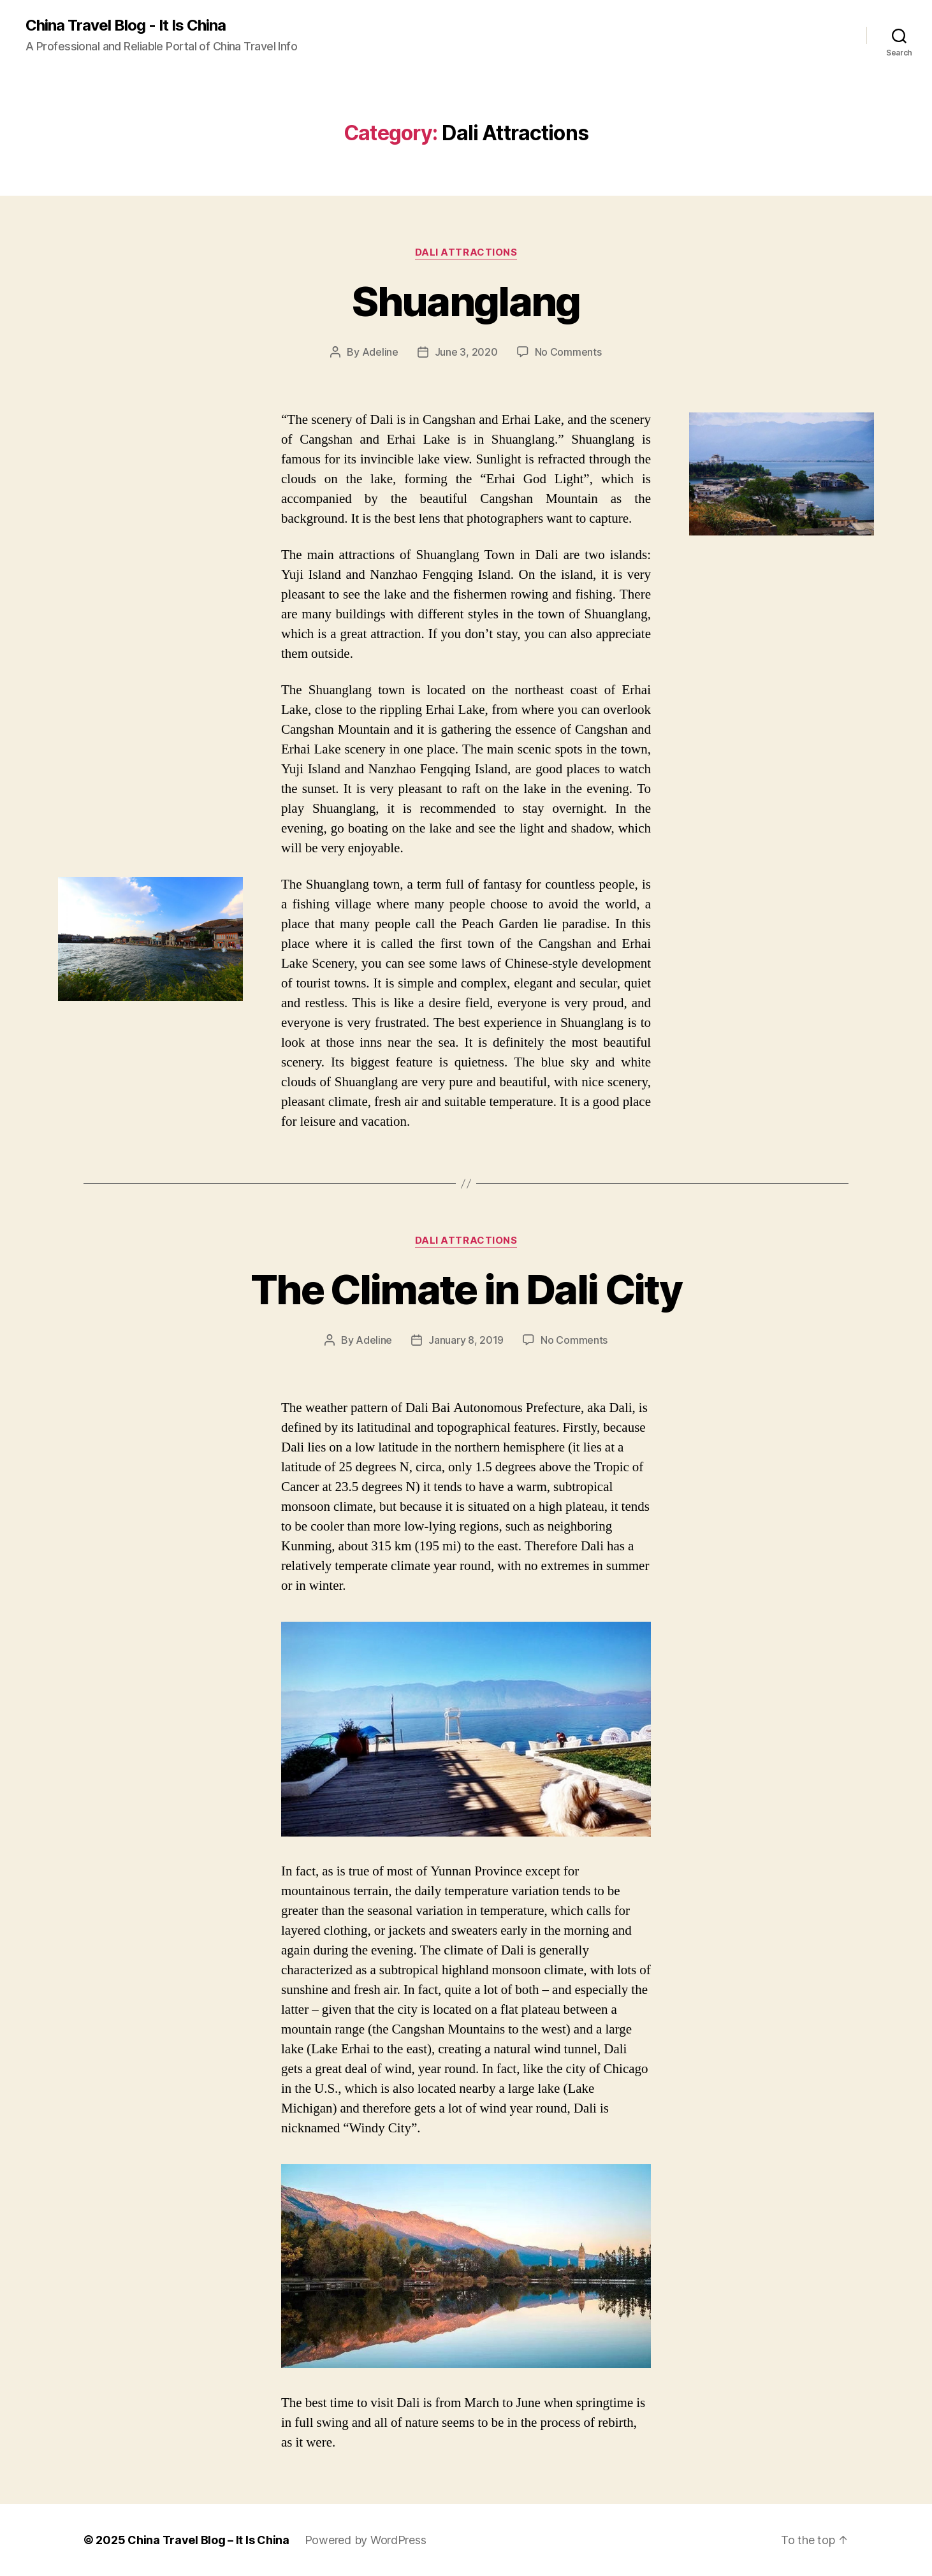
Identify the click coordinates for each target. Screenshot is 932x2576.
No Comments (568, 352)
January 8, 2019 (466, 1340)
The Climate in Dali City (466, 1289)
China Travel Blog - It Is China (125, 25)
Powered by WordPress (365, 2540)
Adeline (380, 352)
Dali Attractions (466, 252)
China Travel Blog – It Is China (208, 2540)
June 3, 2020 (466, 352)
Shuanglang (465, 301)
